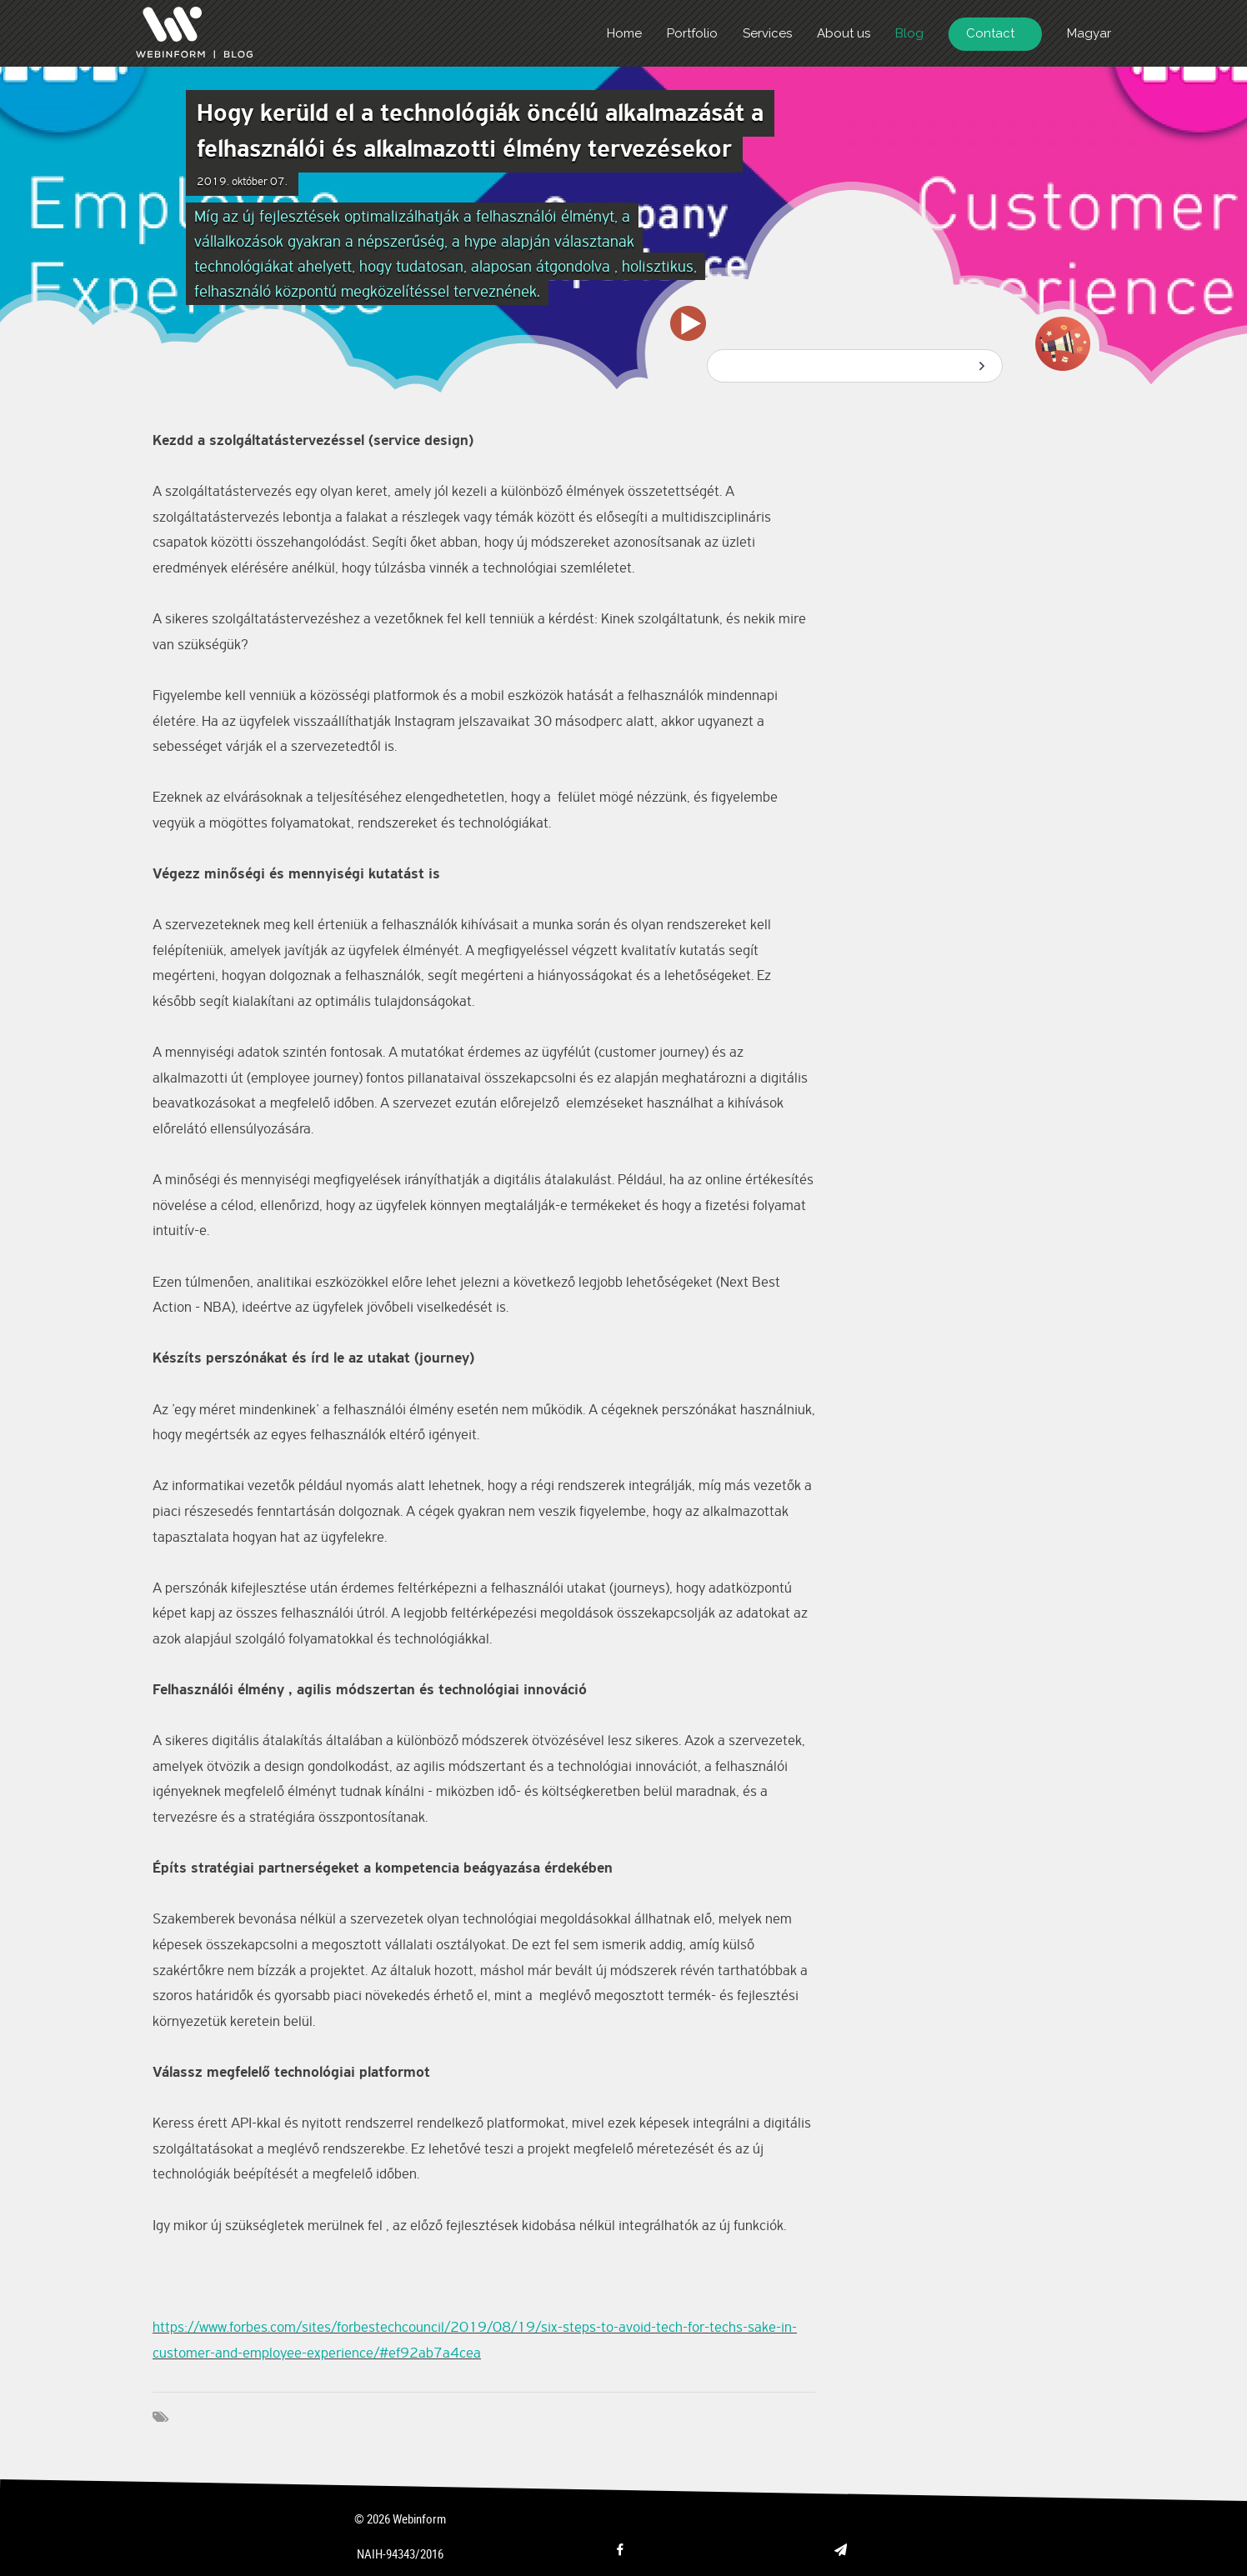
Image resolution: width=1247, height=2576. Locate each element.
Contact (990, 33)
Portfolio (692, 33)
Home (624, 33)
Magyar (1089, 33)
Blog (909, 33)
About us (843, 33)
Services (767, 33)
